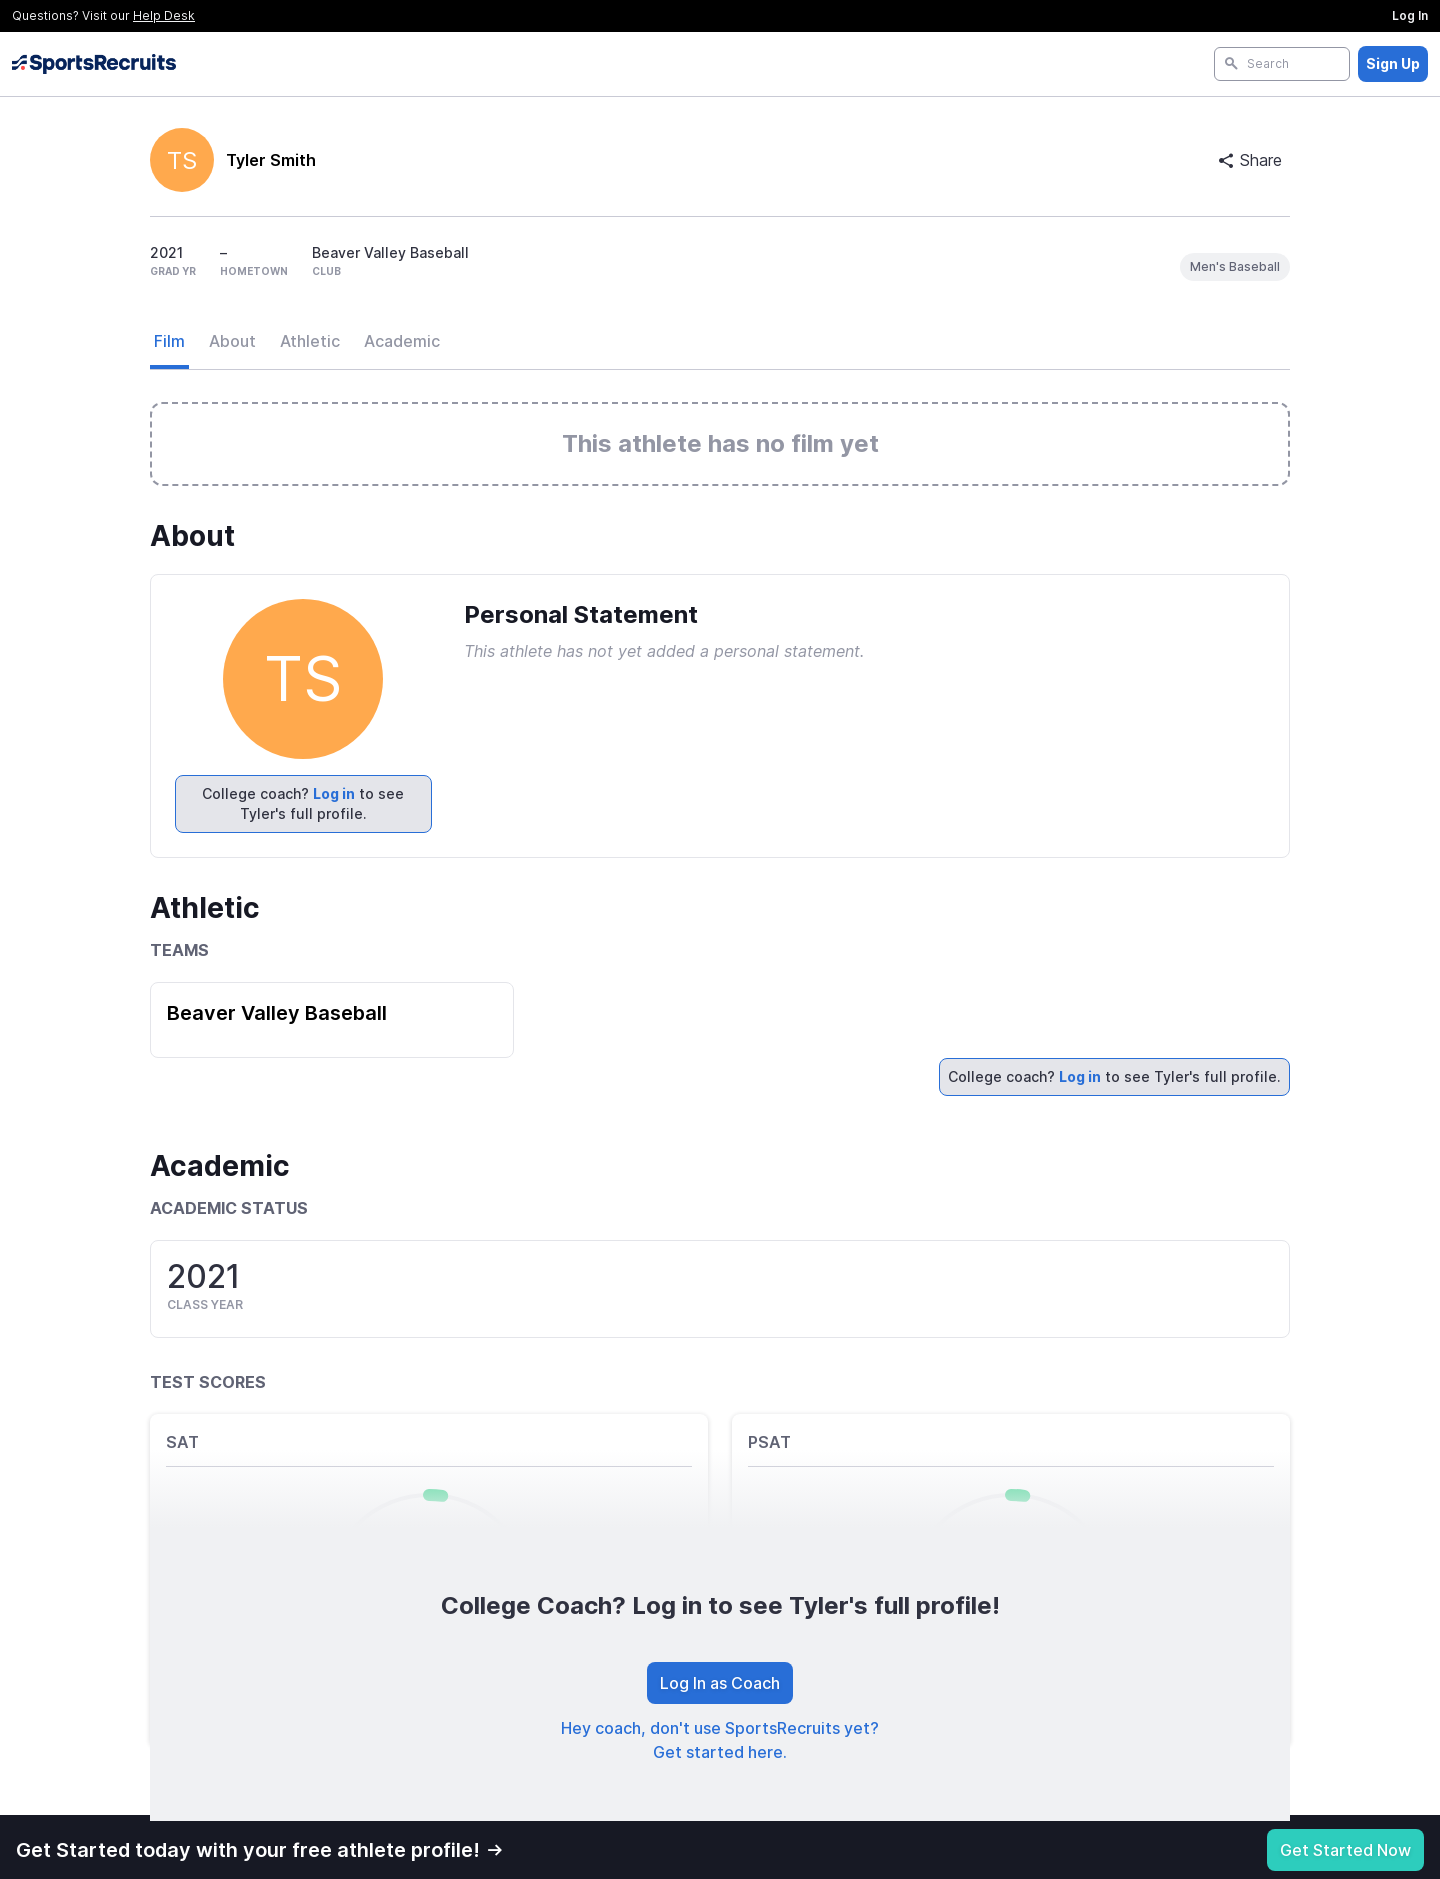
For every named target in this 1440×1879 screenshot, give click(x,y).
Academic (402, 341)
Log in (334, 793)
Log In (1410, 15)
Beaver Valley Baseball (277, 1013)
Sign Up (1393, 63)
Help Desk (164, 15)
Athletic (310, 341)
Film (169, 341)
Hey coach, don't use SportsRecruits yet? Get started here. (720, 1740)
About (232, 341)
